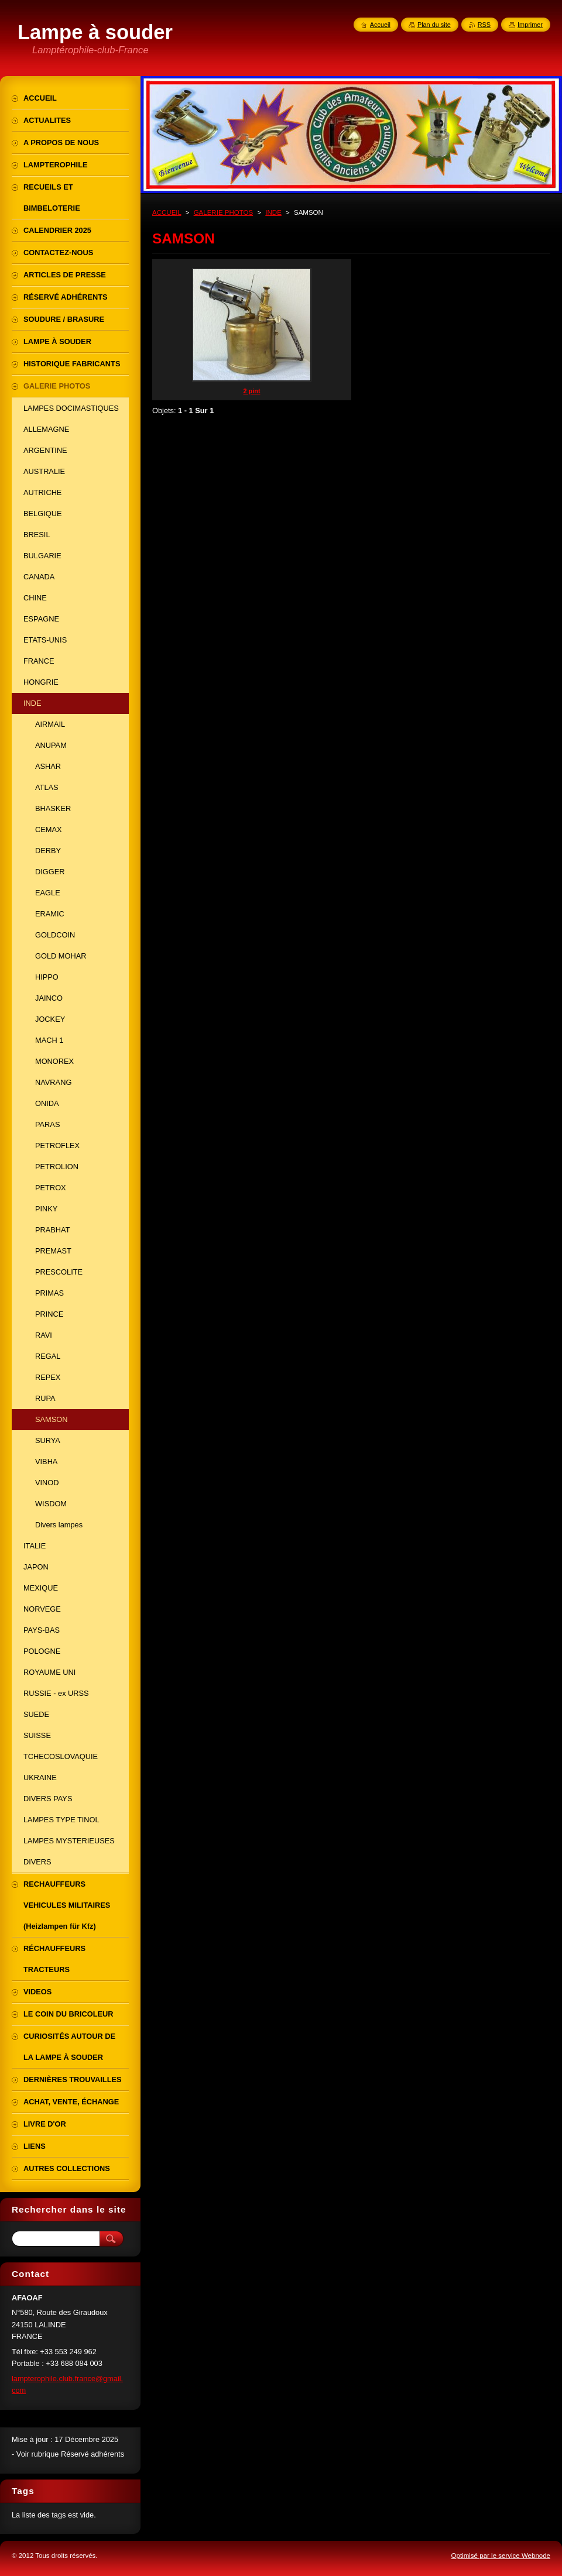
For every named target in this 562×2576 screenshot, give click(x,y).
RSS (484, 24)
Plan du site (434, 24)
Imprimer (530, 24)
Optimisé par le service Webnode (500, 2555)
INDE (273, 212)
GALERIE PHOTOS (223, 212)
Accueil (380, 24)
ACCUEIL (166, 212)
